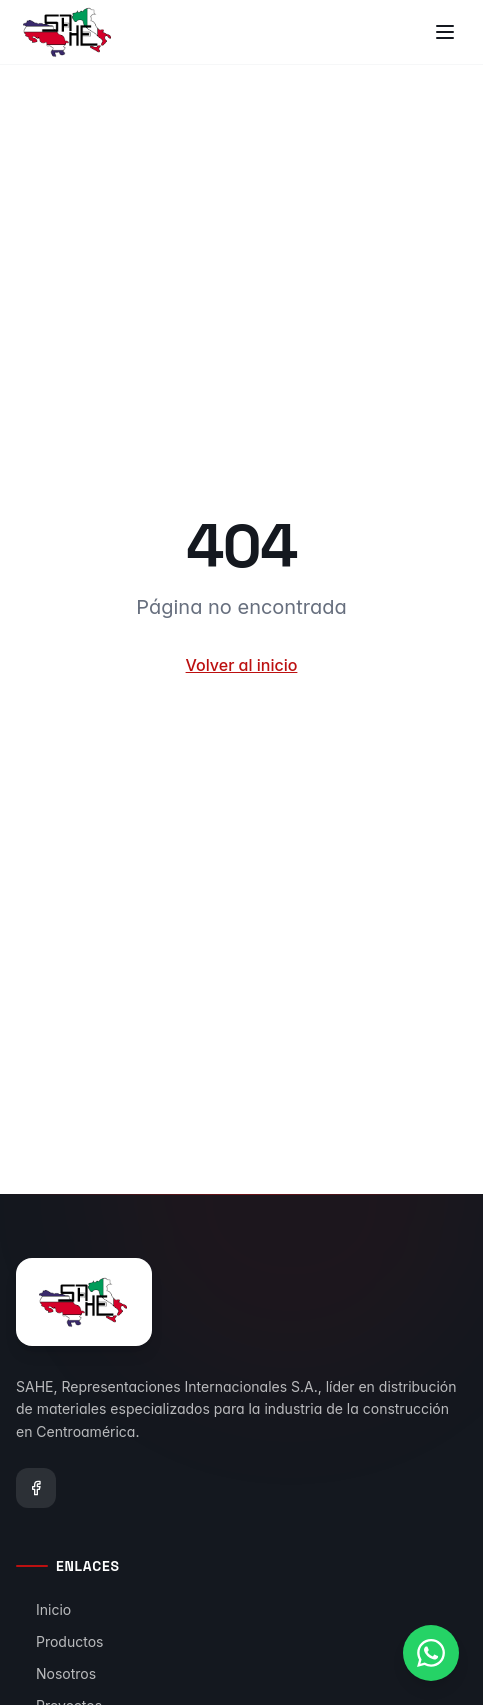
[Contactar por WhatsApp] (431, 1653)
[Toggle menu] (445, 32)
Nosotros (56, 1673)
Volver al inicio (242, 665)
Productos (59, 1641)
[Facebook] (36, 1488)
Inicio (43, 1609)
